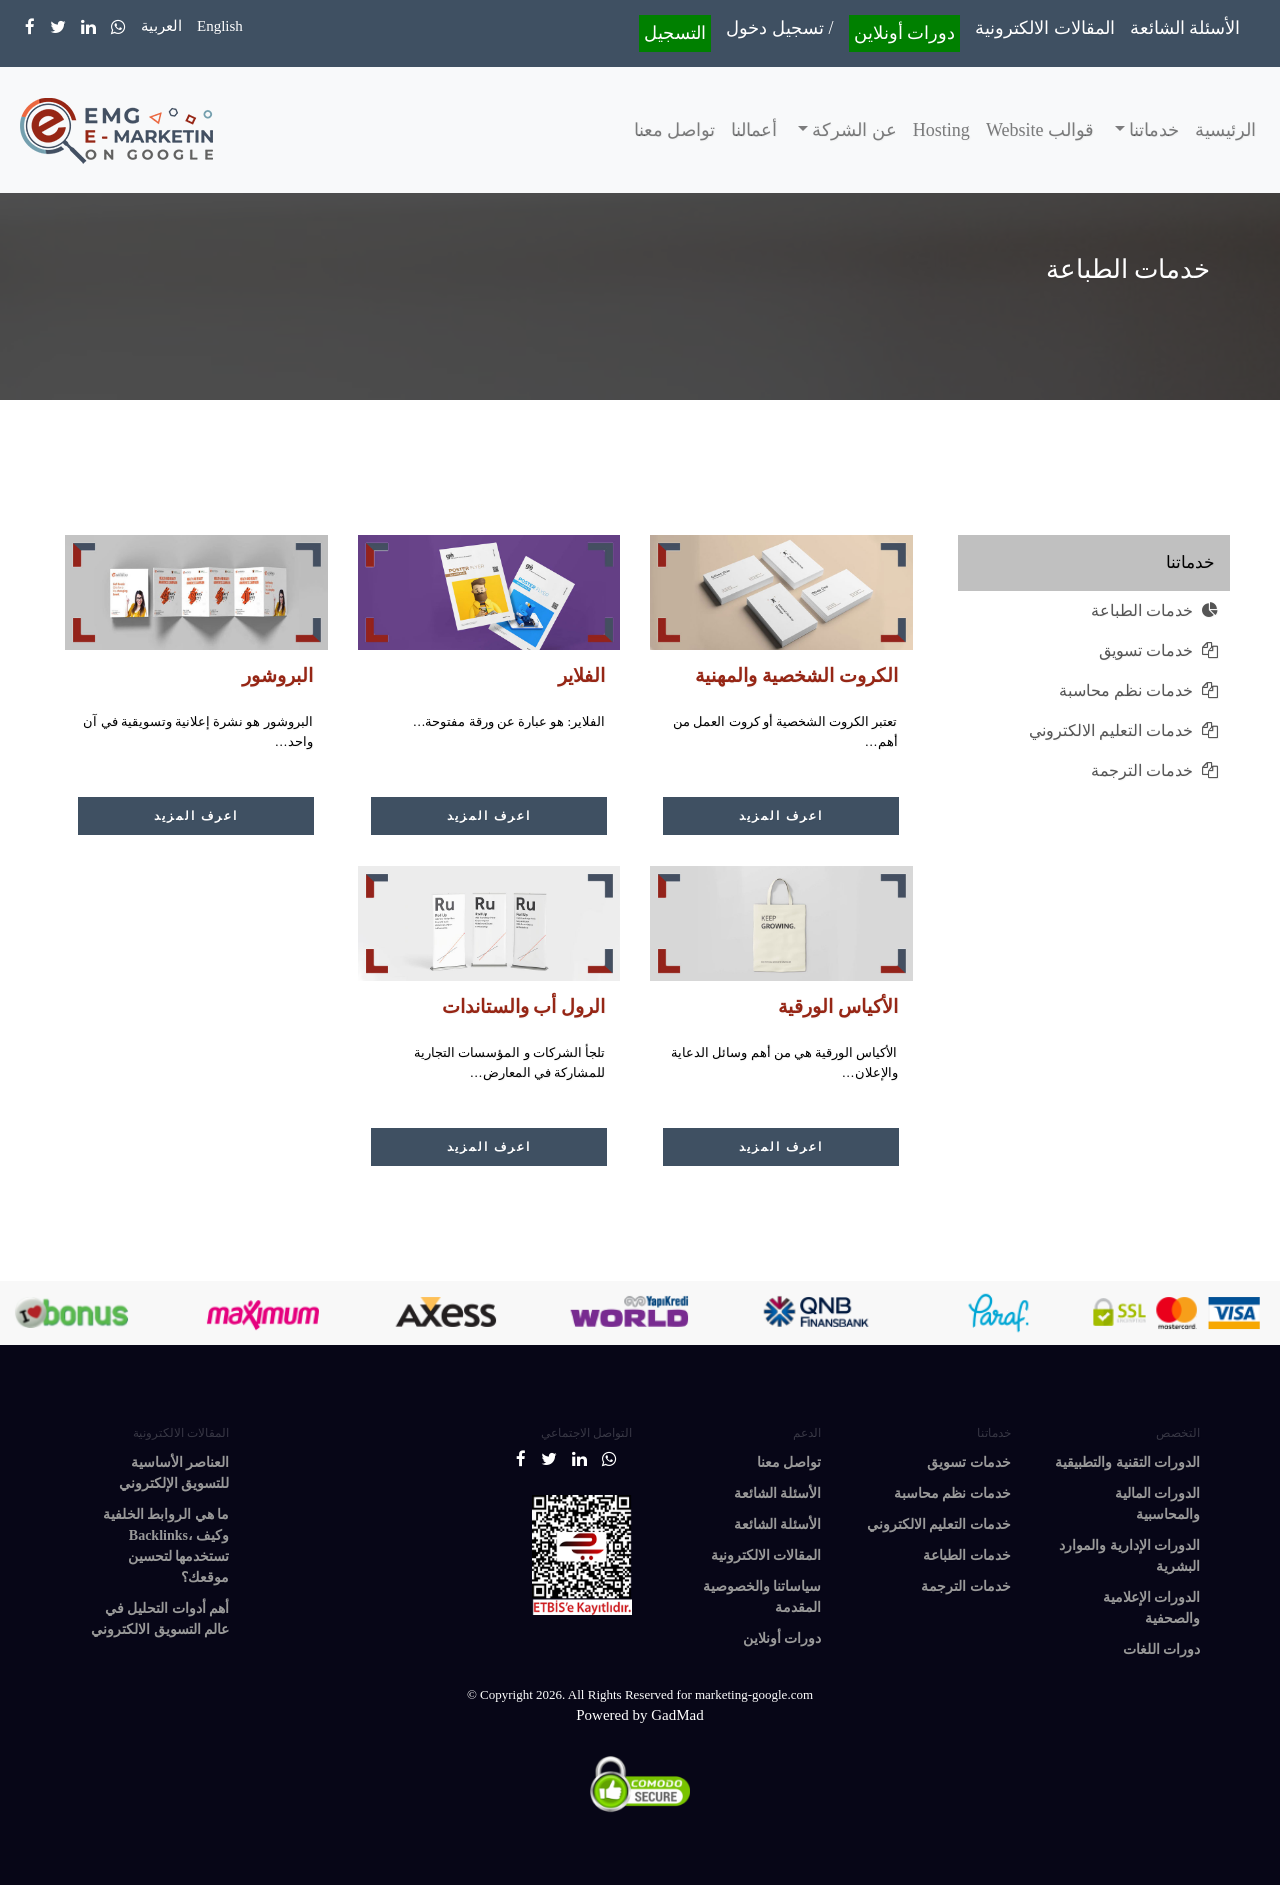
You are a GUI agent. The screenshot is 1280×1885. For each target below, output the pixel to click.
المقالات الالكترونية (1045, 28)
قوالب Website (1040, 130)
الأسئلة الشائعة (1185, 28)
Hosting (941, 130)
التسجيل (675, 33)
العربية (161, 26)
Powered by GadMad (639, 1715)
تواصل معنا (675, 130)
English (220, 26)
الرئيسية (1225, 130)
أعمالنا (754, 130)
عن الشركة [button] (852, 130)
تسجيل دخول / (779, 28)
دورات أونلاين (905, 33)
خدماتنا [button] (1152, 130)
